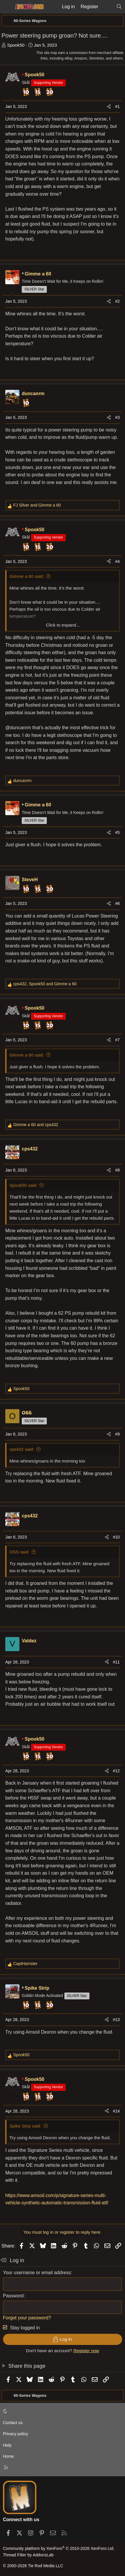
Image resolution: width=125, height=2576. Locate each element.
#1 (117, 106)
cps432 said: (21, 1449)
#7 (117, 1039)
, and (45, 983)
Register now (86, 2350)
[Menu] (6, 7)
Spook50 (15, 45)
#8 (117, 1170)
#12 (116, 1770)
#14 (116, 2111)
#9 (117, 1434)
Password (13, 2295)
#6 (117, 903)
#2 (117, 301)
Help (7, 2445)
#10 (116, 1537)
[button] (61, 2411)
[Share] (109, 106)
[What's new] (107, 6)
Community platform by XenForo (58, 2548)
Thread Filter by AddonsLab (28, 2555)
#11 (116, 1662)
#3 (117, 417)
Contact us (13, 2422)
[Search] (119, 6)
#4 (117, 561)
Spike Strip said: (25, 2125)
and (37, 505)
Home (8, 2456)
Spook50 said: (23, 1185)
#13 (116, 2019)
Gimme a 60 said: (26, 576)
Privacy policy (15, 2433)
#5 (117, 832)
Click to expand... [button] (63, 624)
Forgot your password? (27, 2317)
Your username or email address (37, 2272)
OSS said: (19, 1551)
